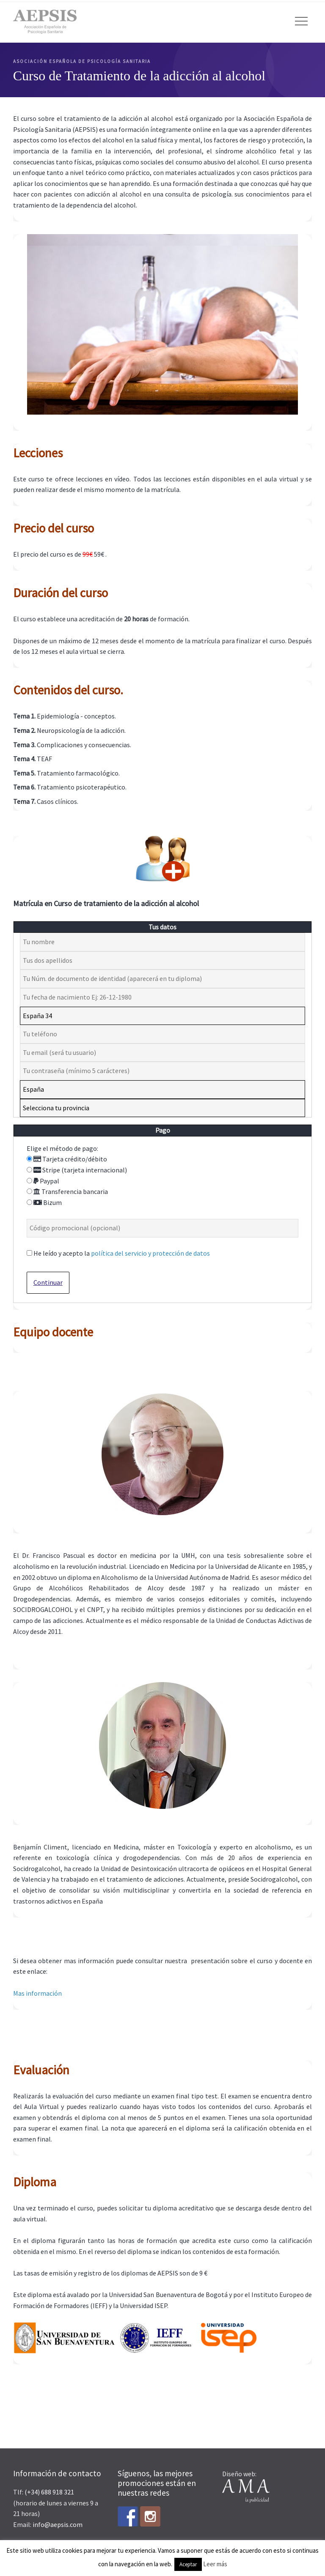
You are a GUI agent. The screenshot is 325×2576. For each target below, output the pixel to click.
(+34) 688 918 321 (49, 2492)
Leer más (215, 2564)
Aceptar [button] (188, 2564)
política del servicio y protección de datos (150, 1253)
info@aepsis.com (58, 2524)
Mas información (37, 1993)
